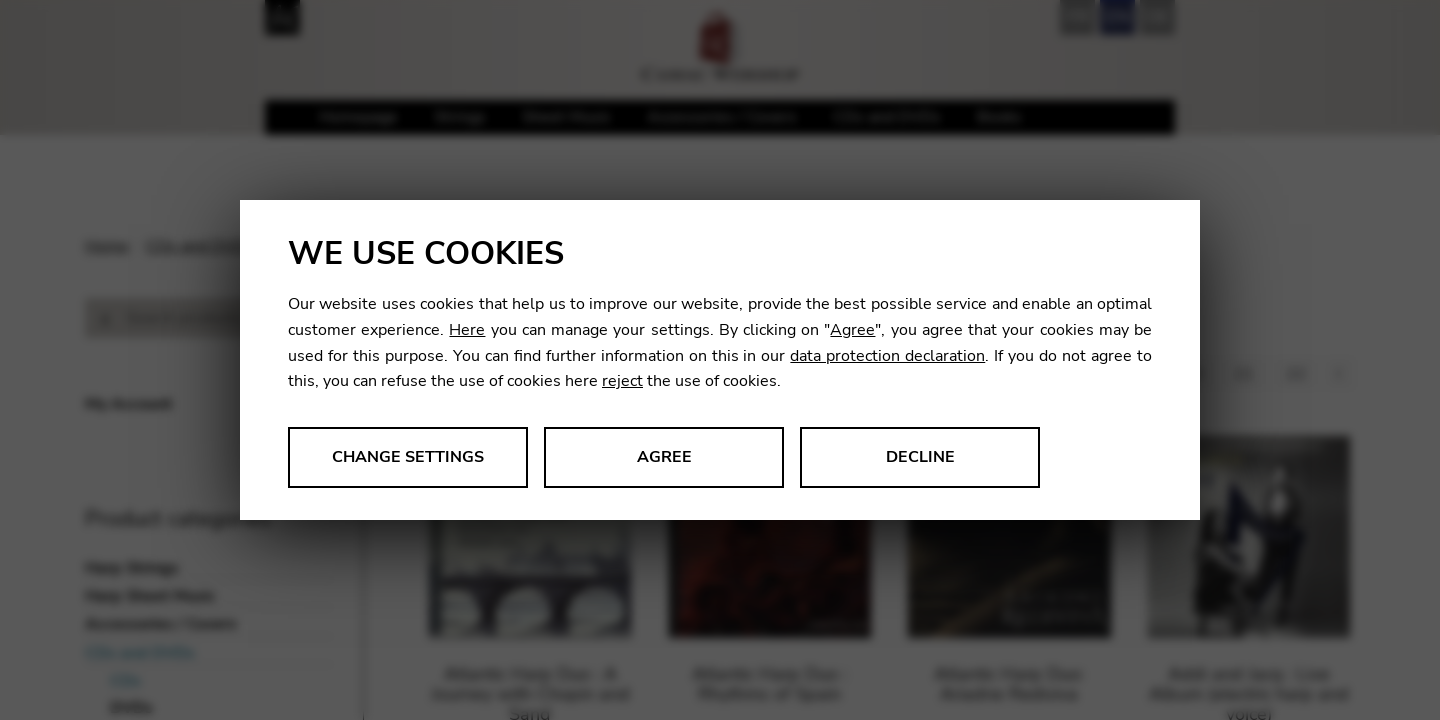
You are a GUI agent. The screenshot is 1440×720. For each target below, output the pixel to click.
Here (467, 330)
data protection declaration (887, 356)
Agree (852, 330)
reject (622, 381)
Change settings (408, 457)
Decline (920, 457)
